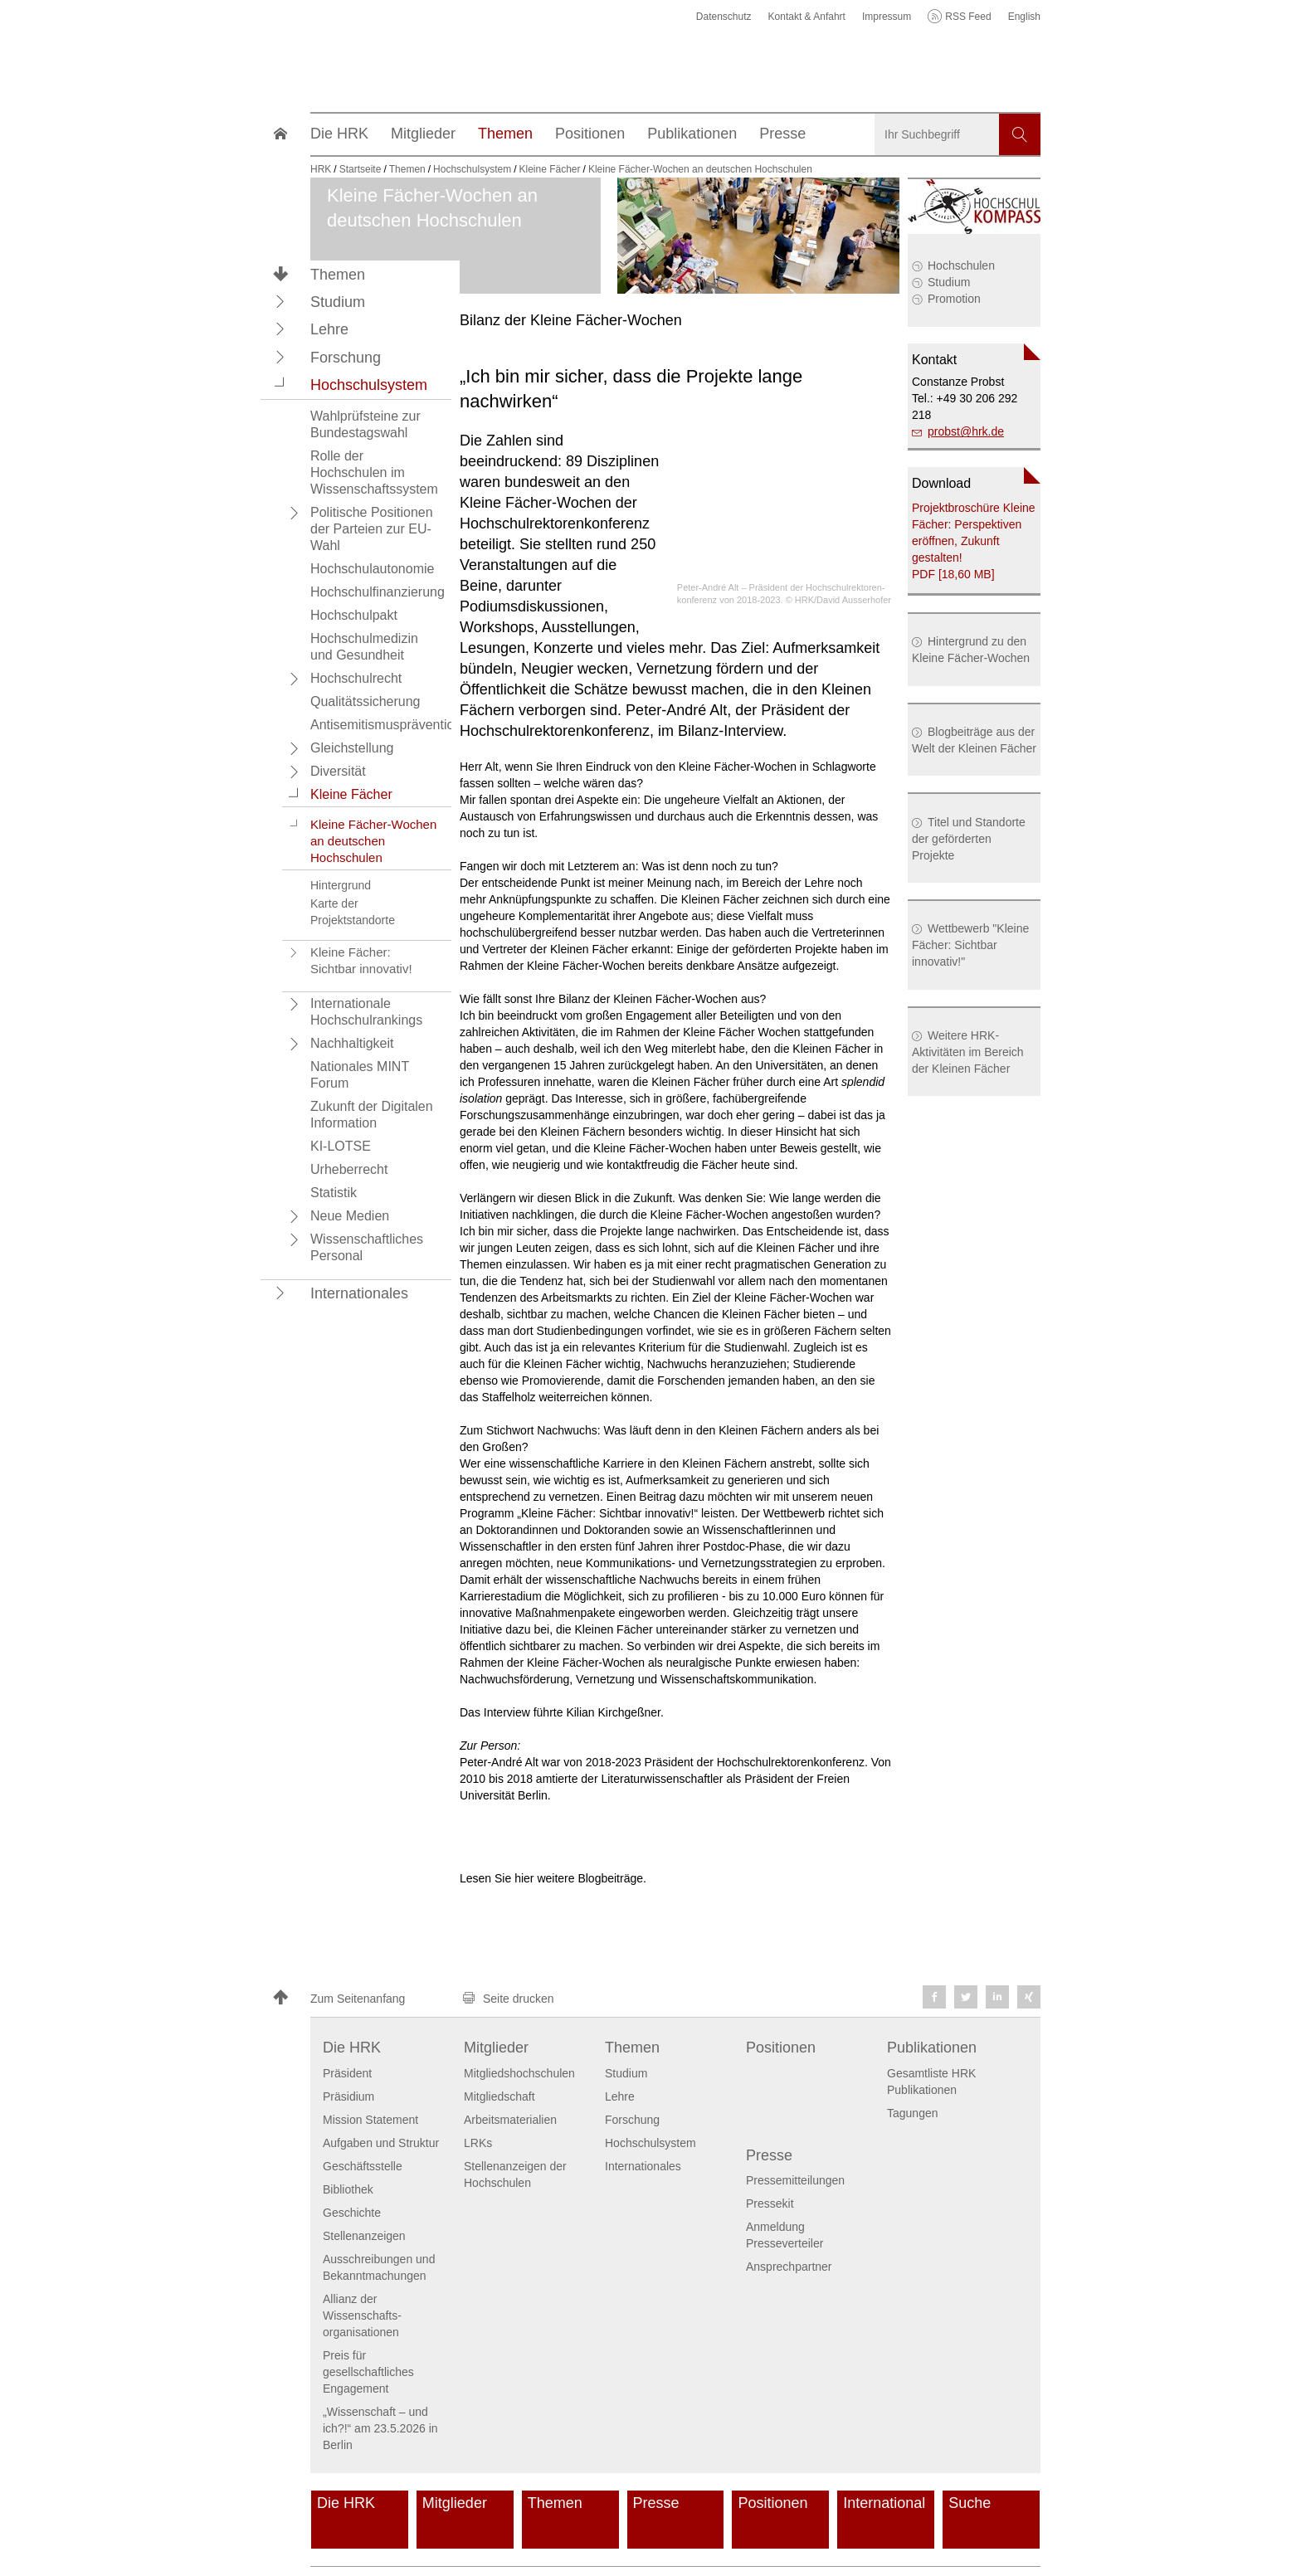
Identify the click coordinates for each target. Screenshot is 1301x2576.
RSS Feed (968, 16)
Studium (949, 282)
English (1024, 16)
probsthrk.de (966, 431)
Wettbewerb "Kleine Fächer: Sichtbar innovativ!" (970, 945)
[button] (280, 301)
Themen (337, 274)
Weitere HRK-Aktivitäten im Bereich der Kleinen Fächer (968, 1052)
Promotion (954, 298)
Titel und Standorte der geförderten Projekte (969, 839)
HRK (320, 169)
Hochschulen (961, 265)
